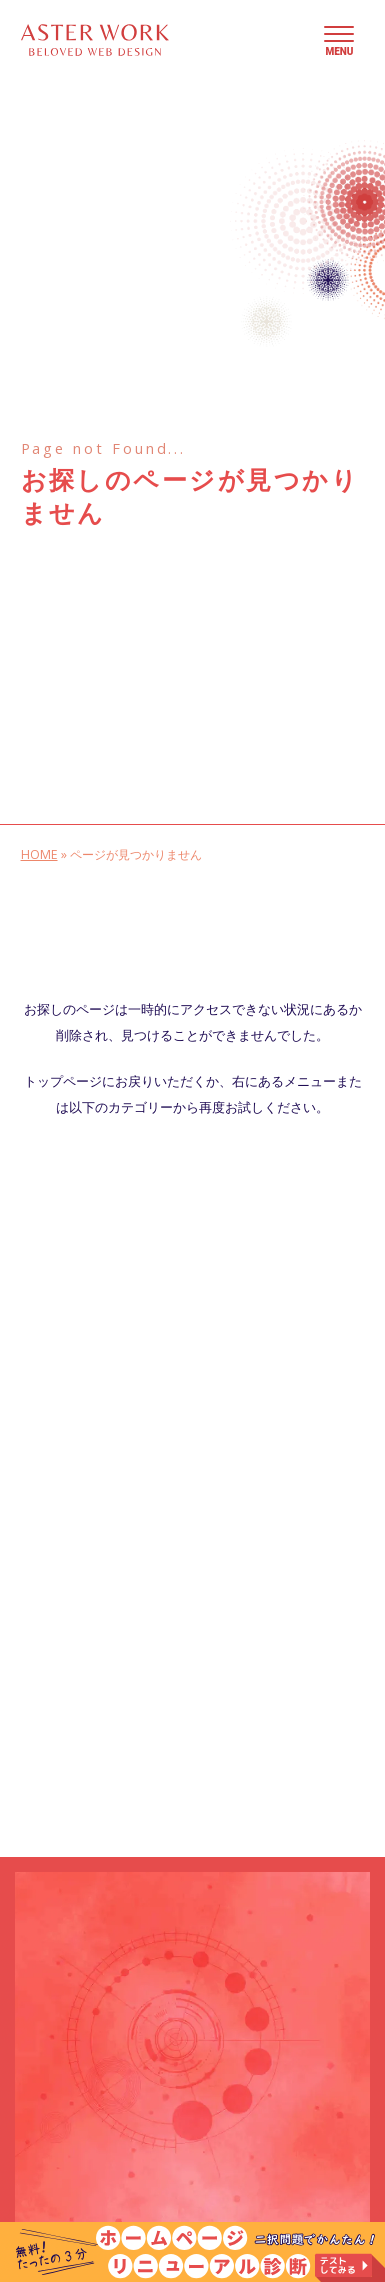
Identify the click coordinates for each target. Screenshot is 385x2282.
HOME (39, 854)
